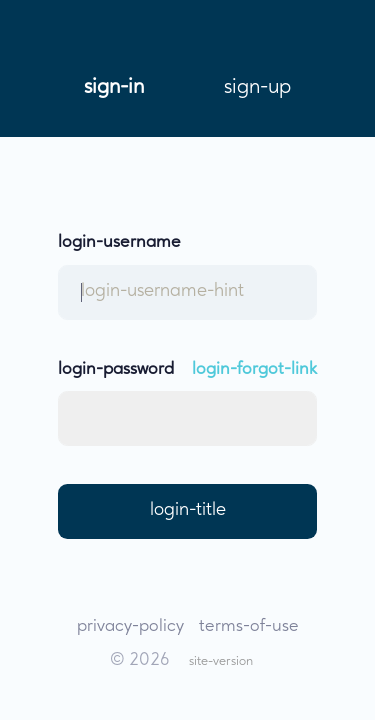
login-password (116, 369)
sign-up (257, 86)
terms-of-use (249, 626)
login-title (188, 510)
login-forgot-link (254, 369)
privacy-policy (130, 626)
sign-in (114, 86)
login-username (119, 242)
